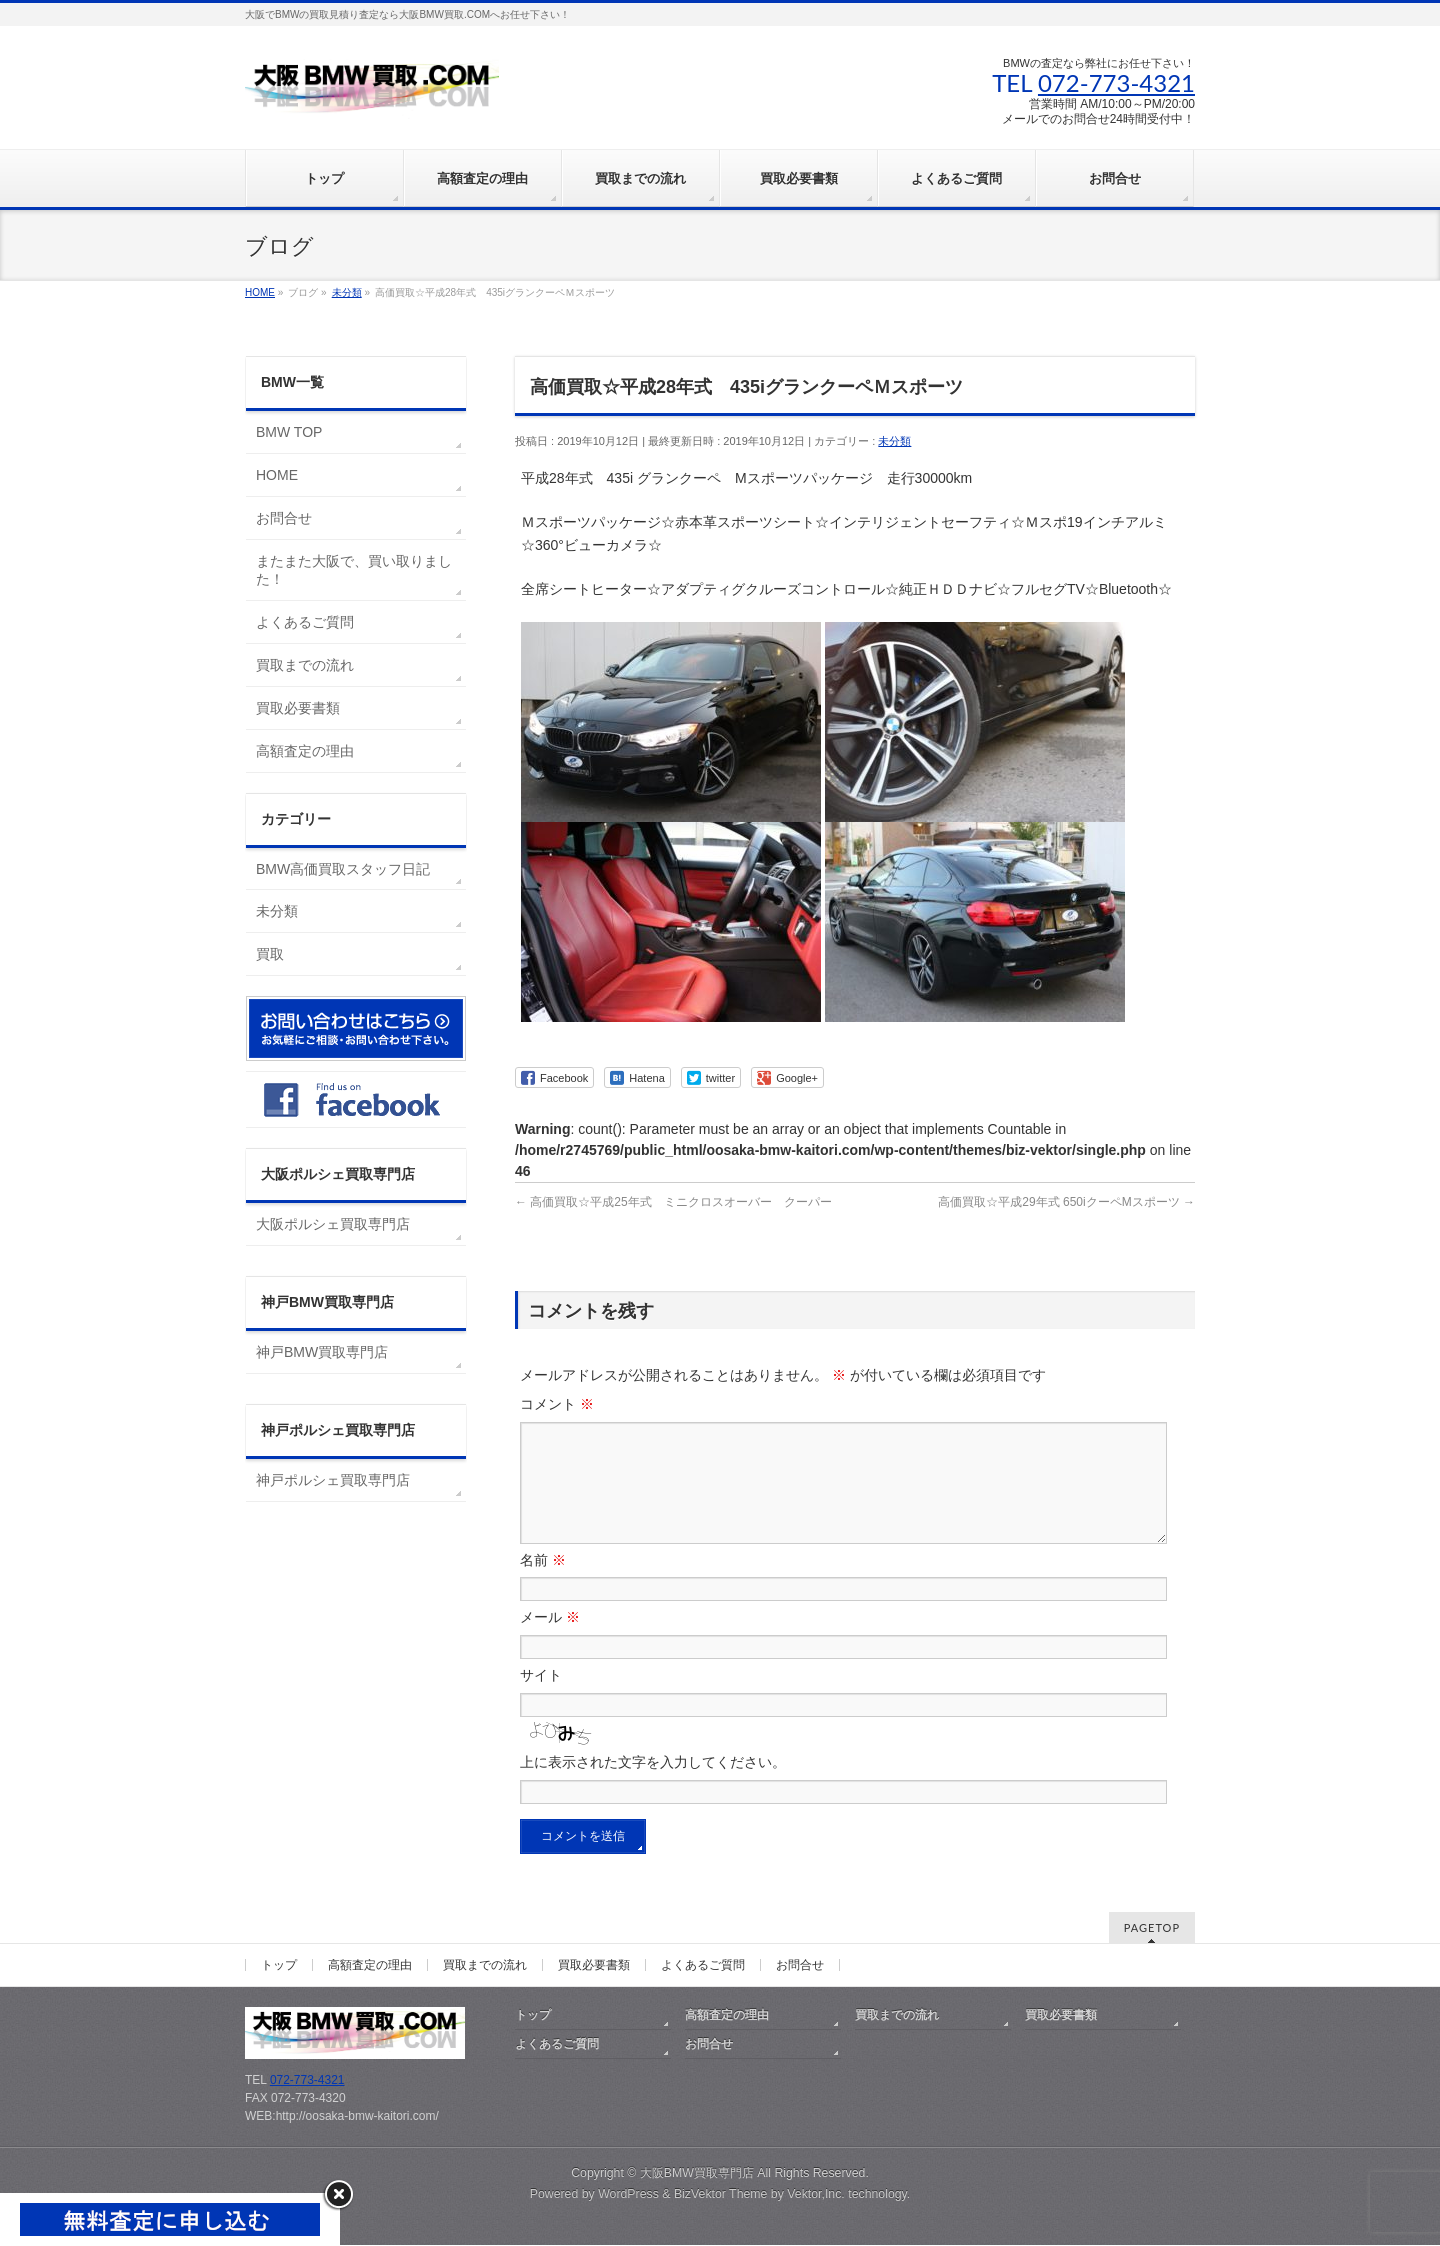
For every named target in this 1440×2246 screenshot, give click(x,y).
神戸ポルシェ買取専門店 (333, 1480)
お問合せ (284, 518)
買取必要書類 (298, 708)
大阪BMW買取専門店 (697, 2174)
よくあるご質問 (305, 622)
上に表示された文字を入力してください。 (653, 1786)
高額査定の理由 (305, 751)
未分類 (894, 441)
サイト (541, 1699)
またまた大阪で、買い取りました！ (354, 570)
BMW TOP (289, 432)
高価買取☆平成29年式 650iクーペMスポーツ (1066, 1202)
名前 (543, 1584)
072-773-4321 (1116, 82)
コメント (557, 1404)
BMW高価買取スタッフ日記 (343, 869)
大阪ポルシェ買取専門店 (333, 1224)
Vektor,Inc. (816, 2195)
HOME (277, 475)
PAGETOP (1152, 1928)
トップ (279, 1966)
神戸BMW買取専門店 (322, 1352)
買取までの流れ (305, 665)
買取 (270, 954)
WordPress (628, 2195)
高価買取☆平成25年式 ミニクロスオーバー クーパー (673, 1202)
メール (550, 1641)
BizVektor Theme (721, 2195)
